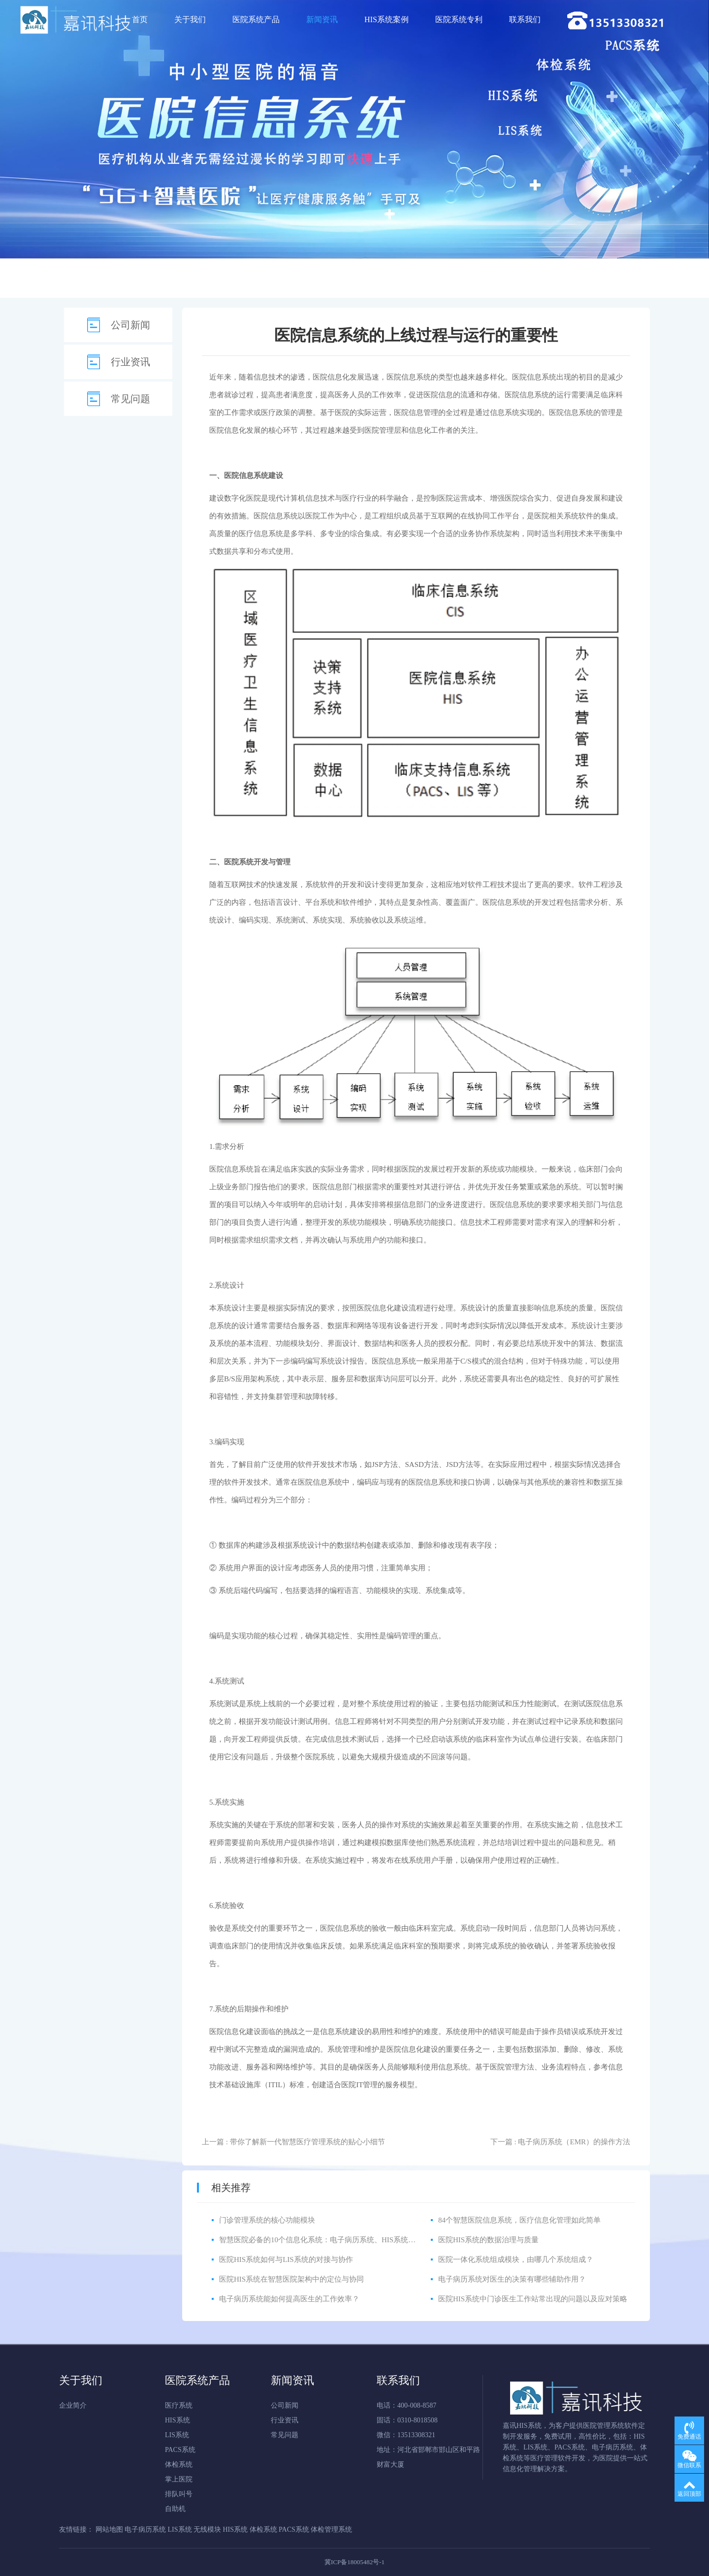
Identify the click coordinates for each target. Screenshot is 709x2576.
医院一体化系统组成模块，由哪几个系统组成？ (515, 2259)
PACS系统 (180, 2449)
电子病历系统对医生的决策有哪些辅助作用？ (512, 2279)
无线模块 (207, 2529)
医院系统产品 (256, 19)
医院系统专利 (459, 19)
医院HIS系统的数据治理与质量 (488, 2240)
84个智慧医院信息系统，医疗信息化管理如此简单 (519, 2220)
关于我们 (190, 19)
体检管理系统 (331, 2529)
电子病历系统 (145, 2529)
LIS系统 (177, 2435)
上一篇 (293, 2142)
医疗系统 (179, 2405)
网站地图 (109, 2529)
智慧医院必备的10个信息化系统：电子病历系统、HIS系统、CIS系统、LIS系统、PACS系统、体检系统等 (389, 2240)
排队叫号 (179, 2494)
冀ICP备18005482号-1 (354, 2562)
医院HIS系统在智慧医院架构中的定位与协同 (291, 2279)
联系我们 (525, 19)
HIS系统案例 (386, 19)
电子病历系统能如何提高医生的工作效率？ (289, 2299)
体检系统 (179, 2464)
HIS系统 (177, 2420)
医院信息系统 (409, 377)
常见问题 (130, 398)
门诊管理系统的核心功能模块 (267, 2220)
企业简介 (73, 2405)
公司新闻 (130, 324)
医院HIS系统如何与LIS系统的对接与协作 (286, 2259)
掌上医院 (179, 2479)
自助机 (175, 2508)
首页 (140, 19)
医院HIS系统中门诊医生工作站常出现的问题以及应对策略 (532, 2299)
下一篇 (560, 2142)
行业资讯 (130, 361)
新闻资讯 (322, 19)
